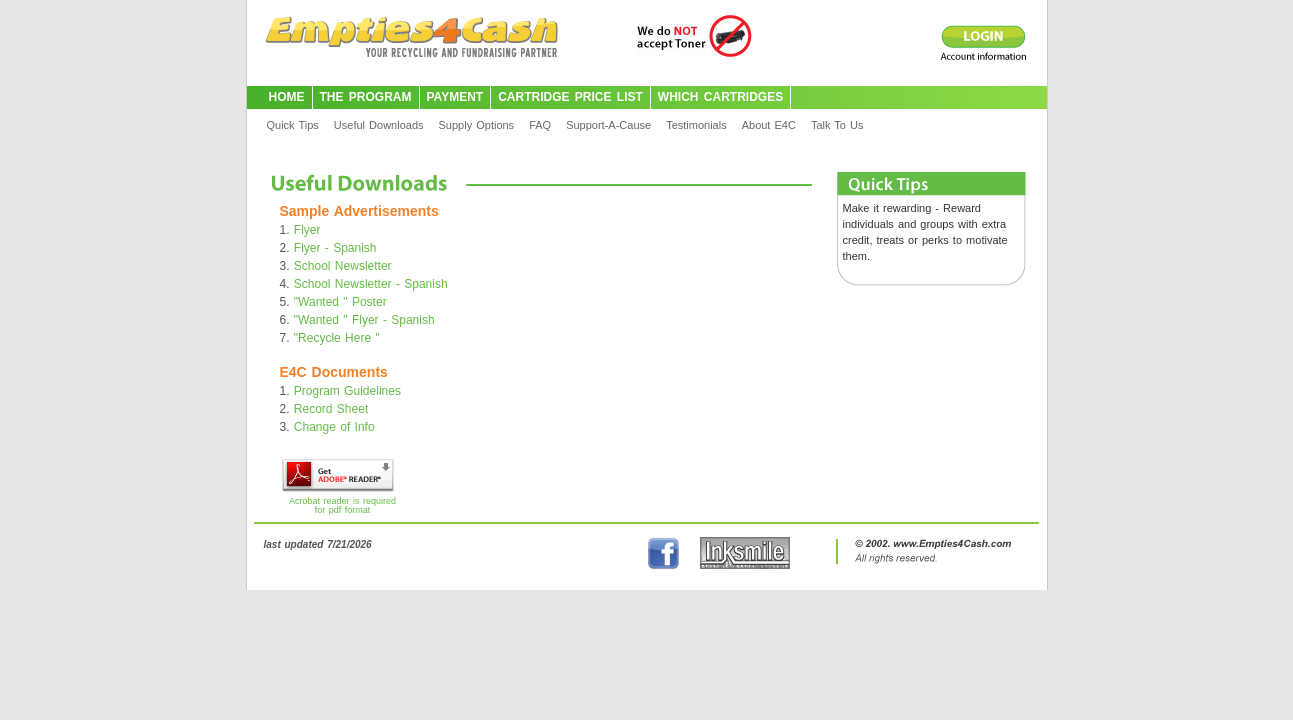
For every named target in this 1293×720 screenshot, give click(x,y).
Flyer (307, 230)
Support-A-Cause (608, 125)
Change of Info (334, 427)
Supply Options (477, 125)
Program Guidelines (347, 391)
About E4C (769, 125)
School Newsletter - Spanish (371, 284)
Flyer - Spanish (335, 248)
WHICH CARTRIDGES (720, 97)
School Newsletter (343, 266)
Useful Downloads (379, 125)
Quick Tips (293, 125)
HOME (287, 97)
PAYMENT (455, 97)
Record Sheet (331, 409)
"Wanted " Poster (340, 302)
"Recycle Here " (337, 338)
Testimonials (696, 125)
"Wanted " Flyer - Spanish (364, 320)
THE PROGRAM (366, 97)
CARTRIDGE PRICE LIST (570, 97)
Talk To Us (837, 125)
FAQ (540, 125)
